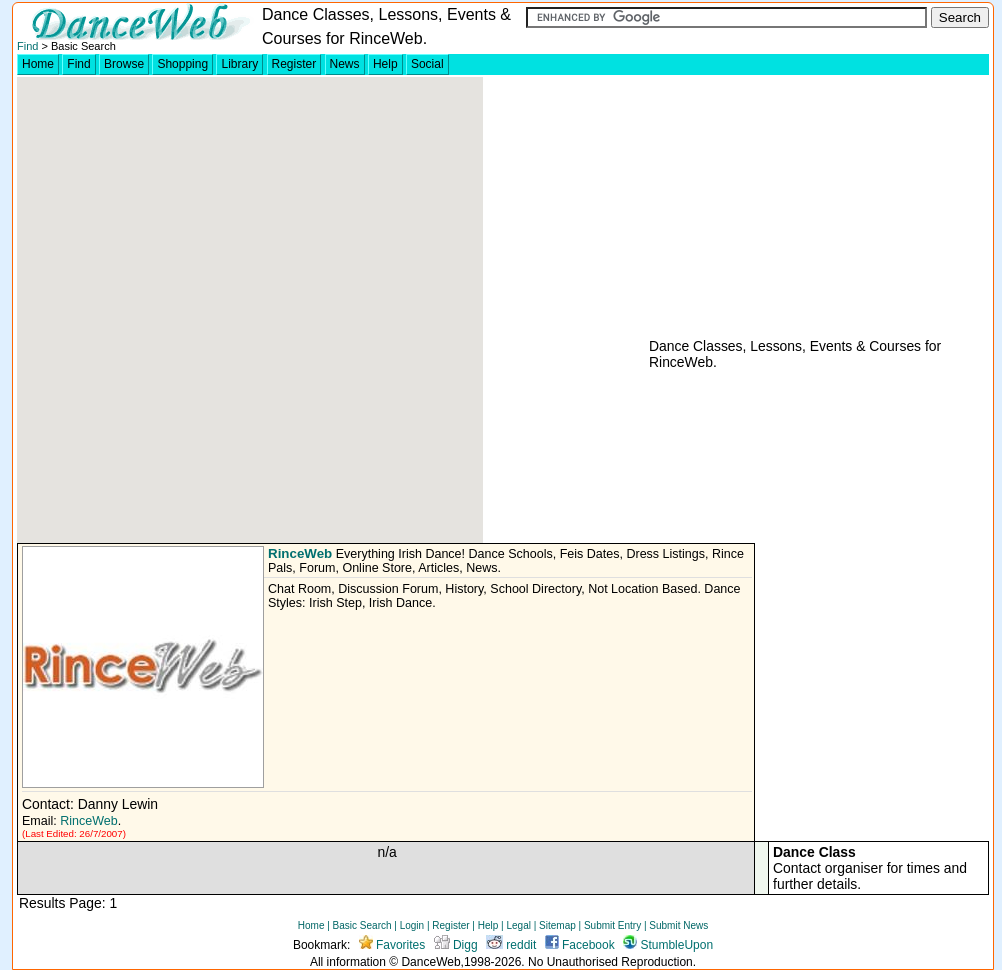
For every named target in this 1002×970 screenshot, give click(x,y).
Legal (518, 925)
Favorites (392, 945)
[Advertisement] (797, 206)
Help (385, 64)
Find (27, 46)
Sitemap (557, 925)
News (345, 64)
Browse (124, 64)
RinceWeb (300, 553)
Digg (456, 945)
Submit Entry (612, 925)
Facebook (580, 945)
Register (294, 64)
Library (239, 64)
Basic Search (362, 925)
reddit (511, 945)
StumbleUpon (668, 945)
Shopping (182, 64)
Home (38, 64)
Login (412, 925)
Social (427, 64)
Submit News (678, 925)
